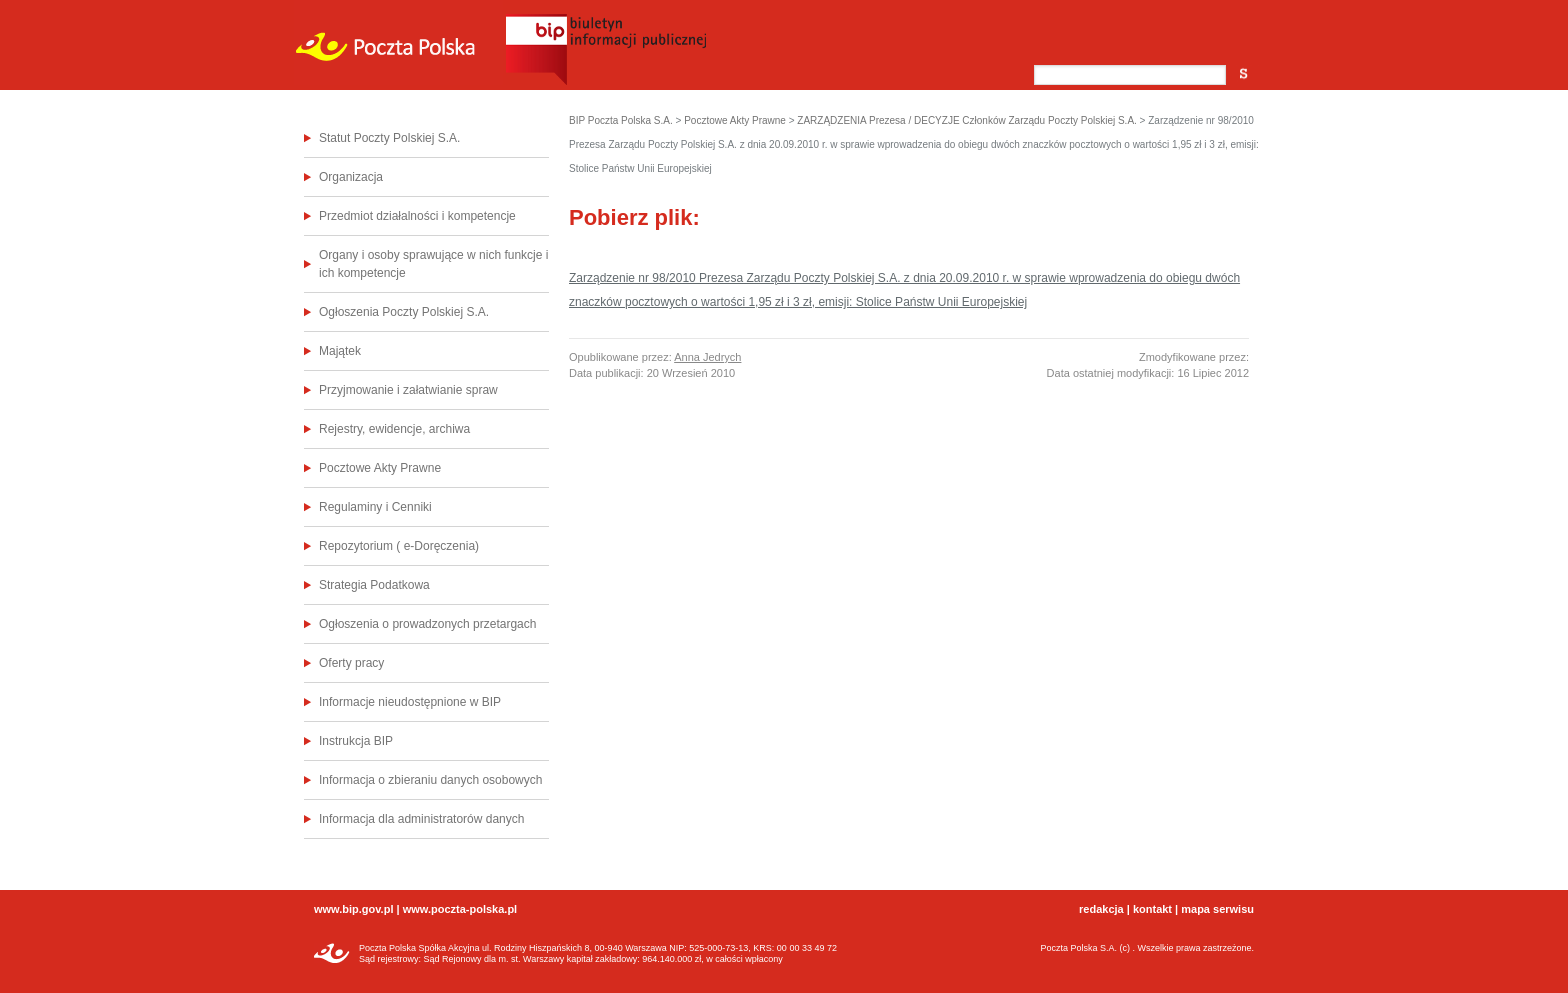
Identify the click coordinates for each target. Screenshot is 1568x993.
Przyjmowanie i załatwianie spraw (408, 390)
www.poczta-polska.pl (460, 909)
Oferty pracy (351, 663)
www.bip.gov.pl (353, 909)
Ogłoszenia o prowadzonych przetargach (427, 624)
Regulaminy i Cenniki (375, 507)
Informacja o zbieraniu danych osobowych (430, 780)
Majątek (340, 351)
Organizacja (351, 177)
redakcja (1101, 909)
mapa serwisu (1217, 909)
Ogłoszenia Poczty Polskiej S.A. (404, 312)
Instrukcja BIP (356, 741)
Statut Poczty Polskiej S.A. (389, 138)
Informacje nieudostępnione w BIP (410, 702)
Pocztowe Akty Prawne (380, 468)
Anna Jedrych (707, 357)
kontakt (1152, 909)
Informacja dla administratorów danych (421, 819)
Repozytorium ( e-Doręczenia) (399, 546)
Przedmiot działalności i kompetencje (417, 216)
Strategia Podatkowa (374, 585)
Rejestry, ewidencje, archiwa (394, 429)
